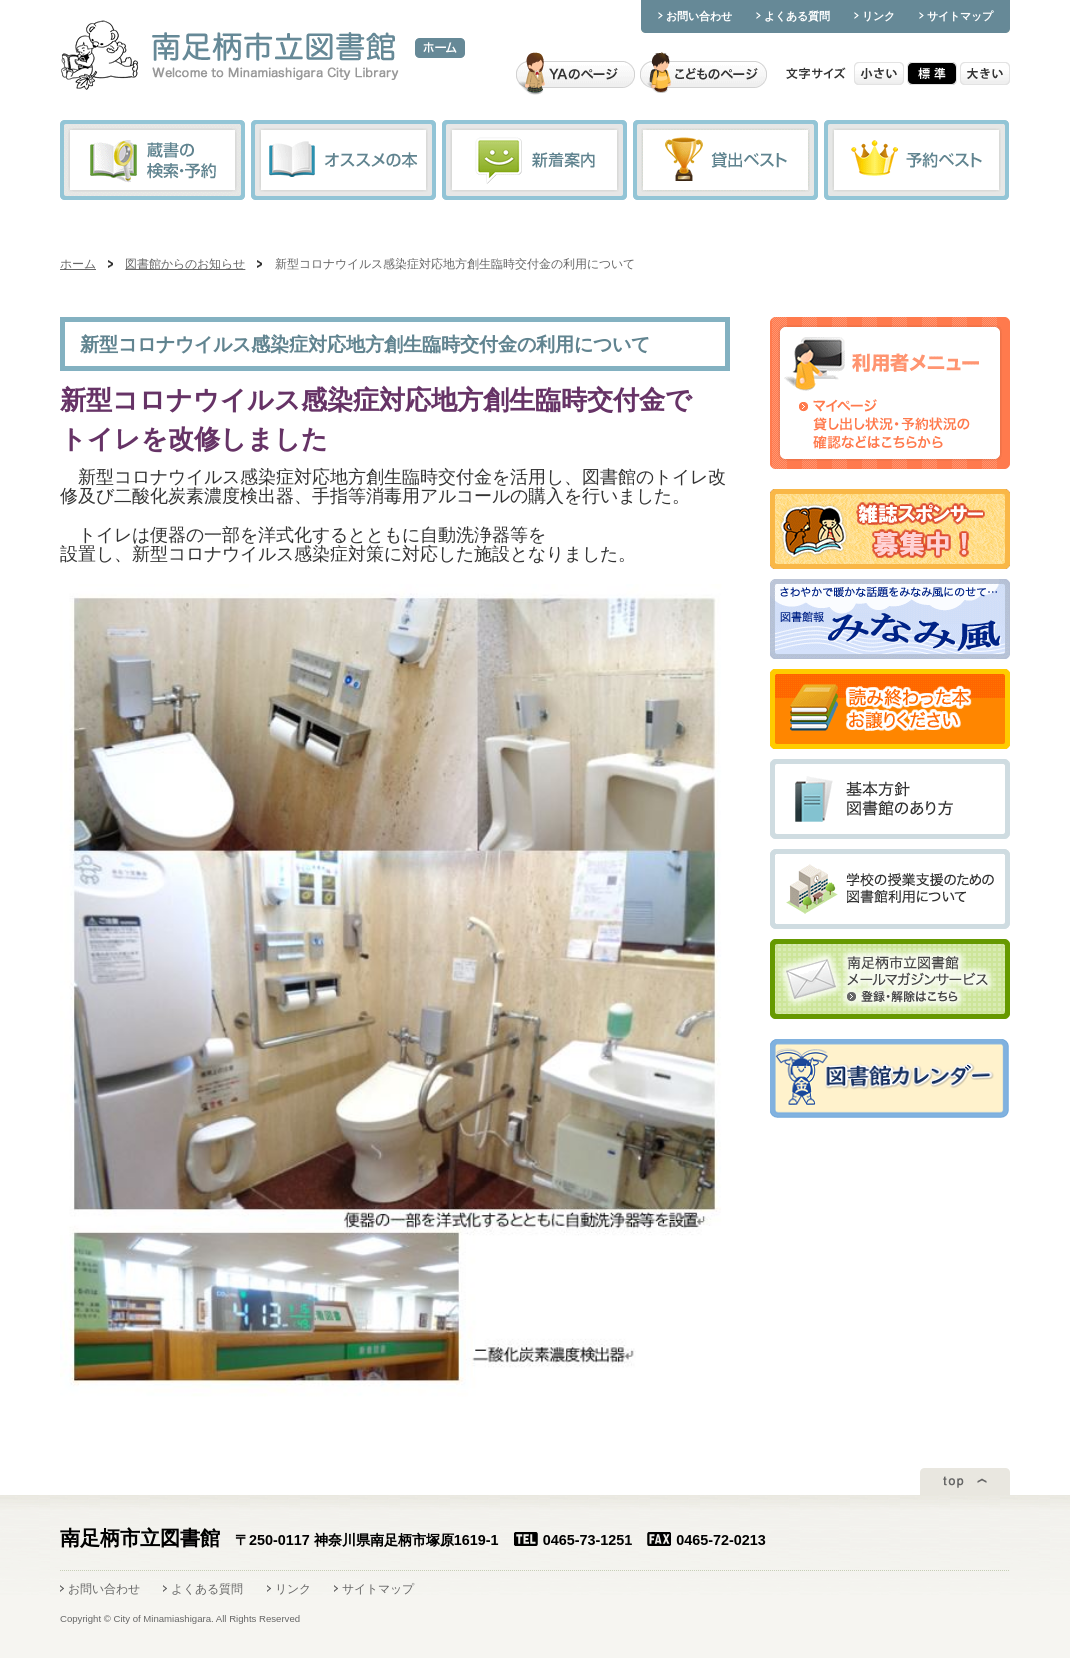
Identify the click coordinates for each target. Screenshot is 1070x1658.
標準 (932, 73)
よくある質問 (797, 16)
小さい (879, 73)
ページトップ (965, 1481)
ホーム (440, 48)
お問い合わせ (699, 16)
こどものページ (703, 73)
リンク (878, 16)
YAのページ (575, 73)
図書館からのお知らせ (185, 264)
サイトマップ (960, 16)
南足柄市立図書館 (229, 56)
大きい (985, 73)
